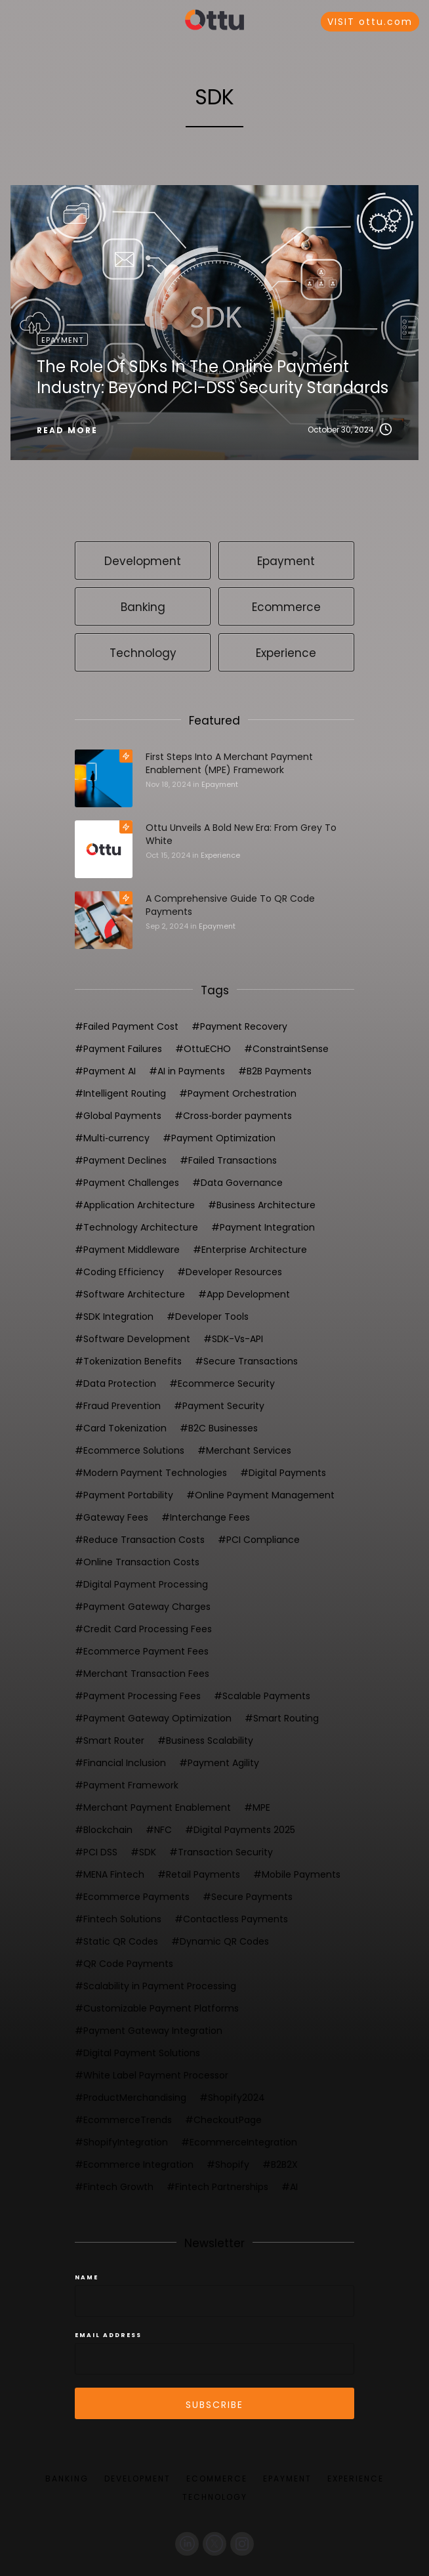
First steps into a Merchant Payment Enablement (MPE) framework (229, 763)
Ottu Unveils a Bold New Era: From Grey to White (241, 834)
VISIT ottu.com (370, 21)
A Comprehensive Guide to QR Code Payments (230, 905)
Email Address (108, 2335)
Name (86, 2277)
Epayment (219, 784)
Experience (220, 855)
